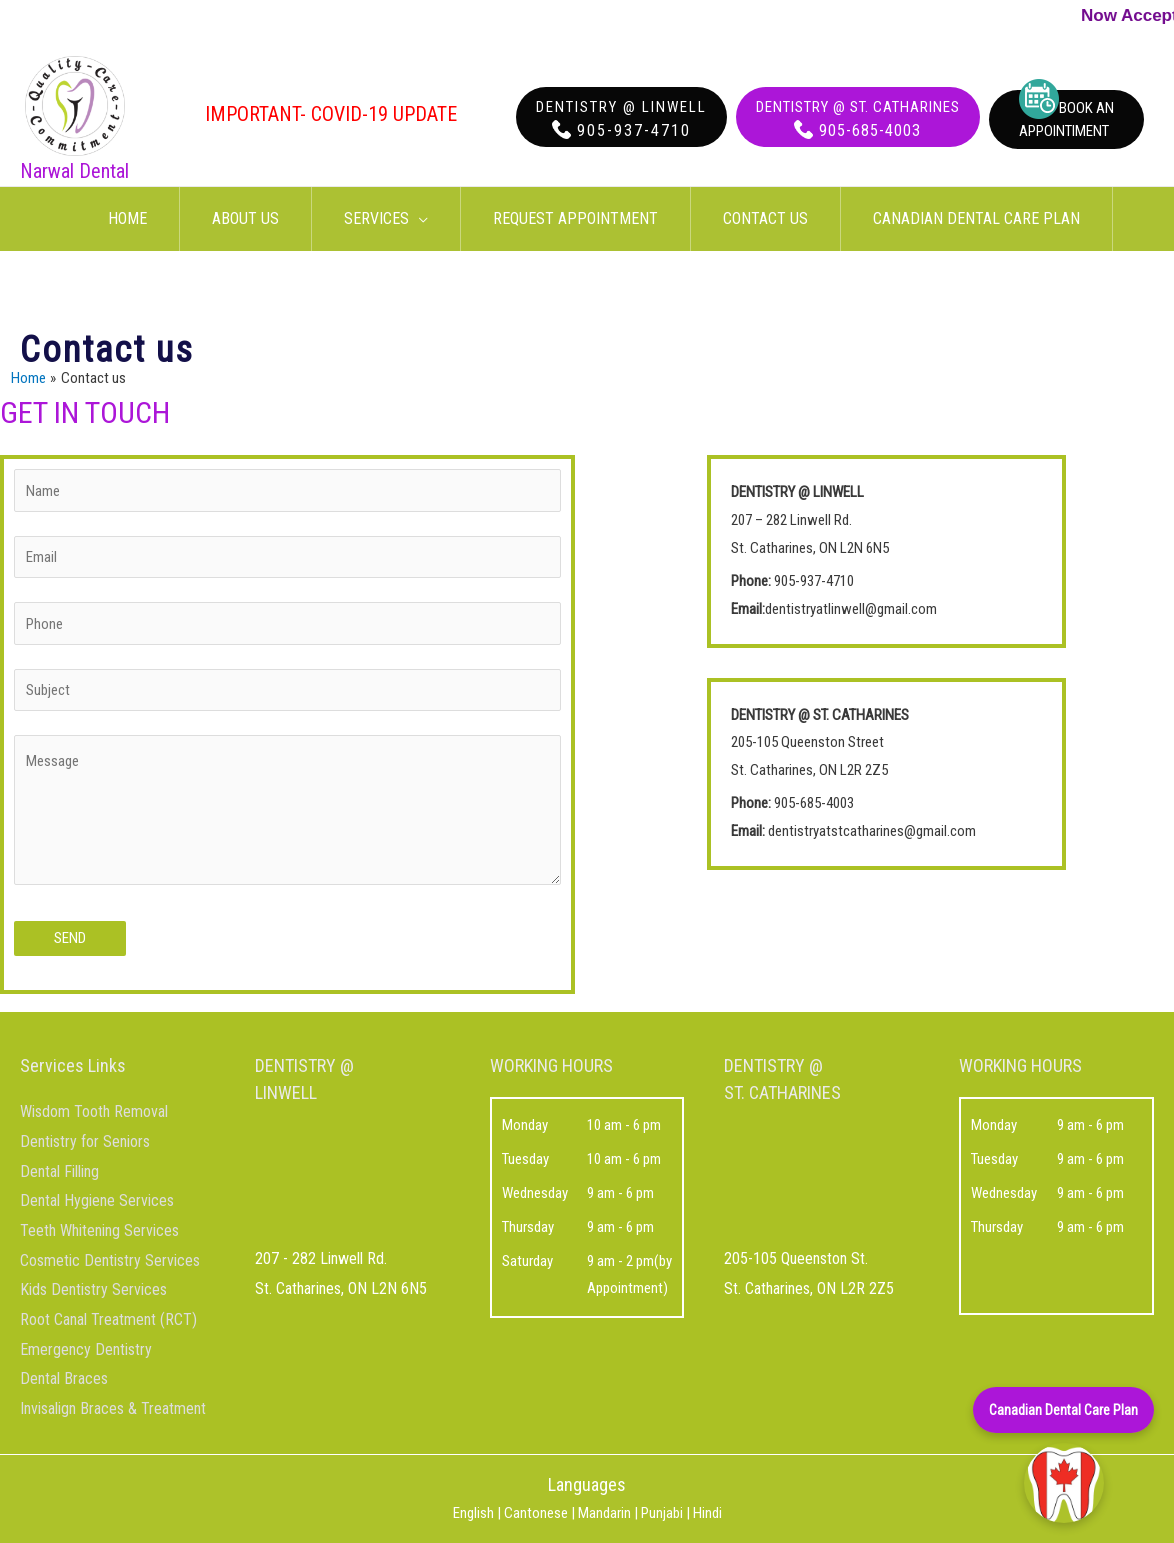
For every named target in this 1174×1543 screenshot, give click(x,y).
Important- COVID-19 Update (331, 114)
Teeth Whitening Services (99, 1230)
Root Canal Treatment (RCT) (108, 1319)
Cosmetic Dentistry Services (110, 1260)
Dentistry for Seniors (85, 1141)
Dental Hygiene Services (97, 1200)
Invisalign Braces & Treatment (113, 1408)
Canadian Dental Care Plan (1063, 1410)
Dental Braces (64, 1378)
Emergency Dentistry (86, 1349)
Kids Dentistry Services (93, 1289)
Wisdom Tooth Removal (94, 1111)
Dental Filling (59, 1171)
